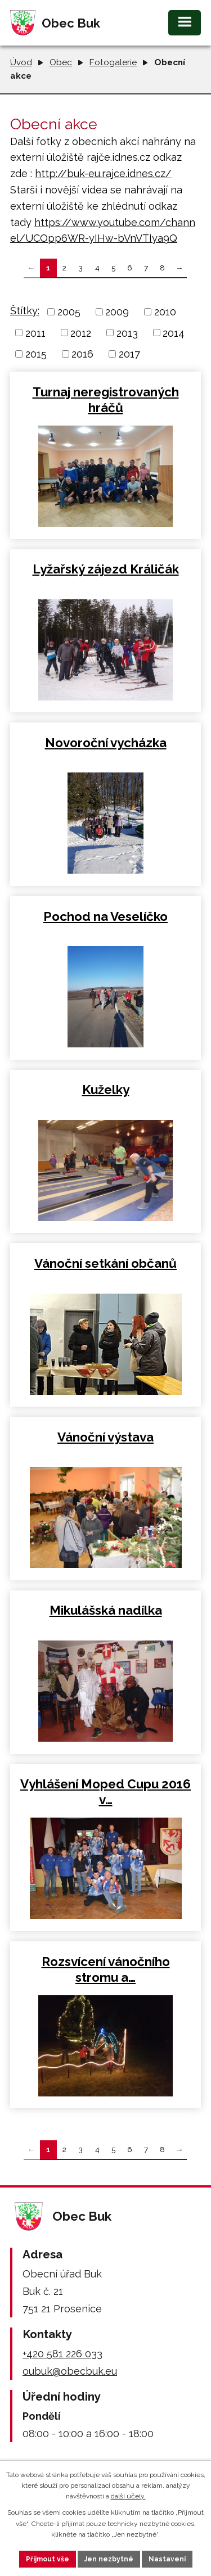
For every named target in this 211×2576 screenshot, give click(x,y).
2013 (127, 332)
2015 (36, 354)
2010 (165, 312)
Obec (61, 62)
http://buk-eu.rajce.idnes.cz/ (103, 173)
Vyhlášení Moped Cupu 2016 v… (105, 1792)
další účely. (128, 2496)
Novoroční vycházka (106, 742)
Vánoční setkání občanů (105, 1263)
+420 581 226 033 (62, 2354)
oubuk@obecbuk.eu (70, 2371)
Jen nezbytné (108, 2559)
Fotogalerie (113, 62)
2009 (117, 312)
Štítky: (24, 311)
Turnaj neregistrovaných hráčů (106, 400)
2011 (35, 332)
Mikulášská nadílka (106, 1610)
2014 (174, 332)
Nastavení (167, 2559)
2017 (129, 354)
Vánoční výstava (105, 1437)
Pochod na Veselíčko (105, 916)
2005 (68, 312)
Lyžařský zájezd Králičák (106, 569)
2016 (82, 354)
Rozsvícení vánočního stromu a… (106, 1969)
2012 (80, 332)
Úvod (21, 62)
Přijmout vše (47, 2559)
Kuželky (105, 1089)
